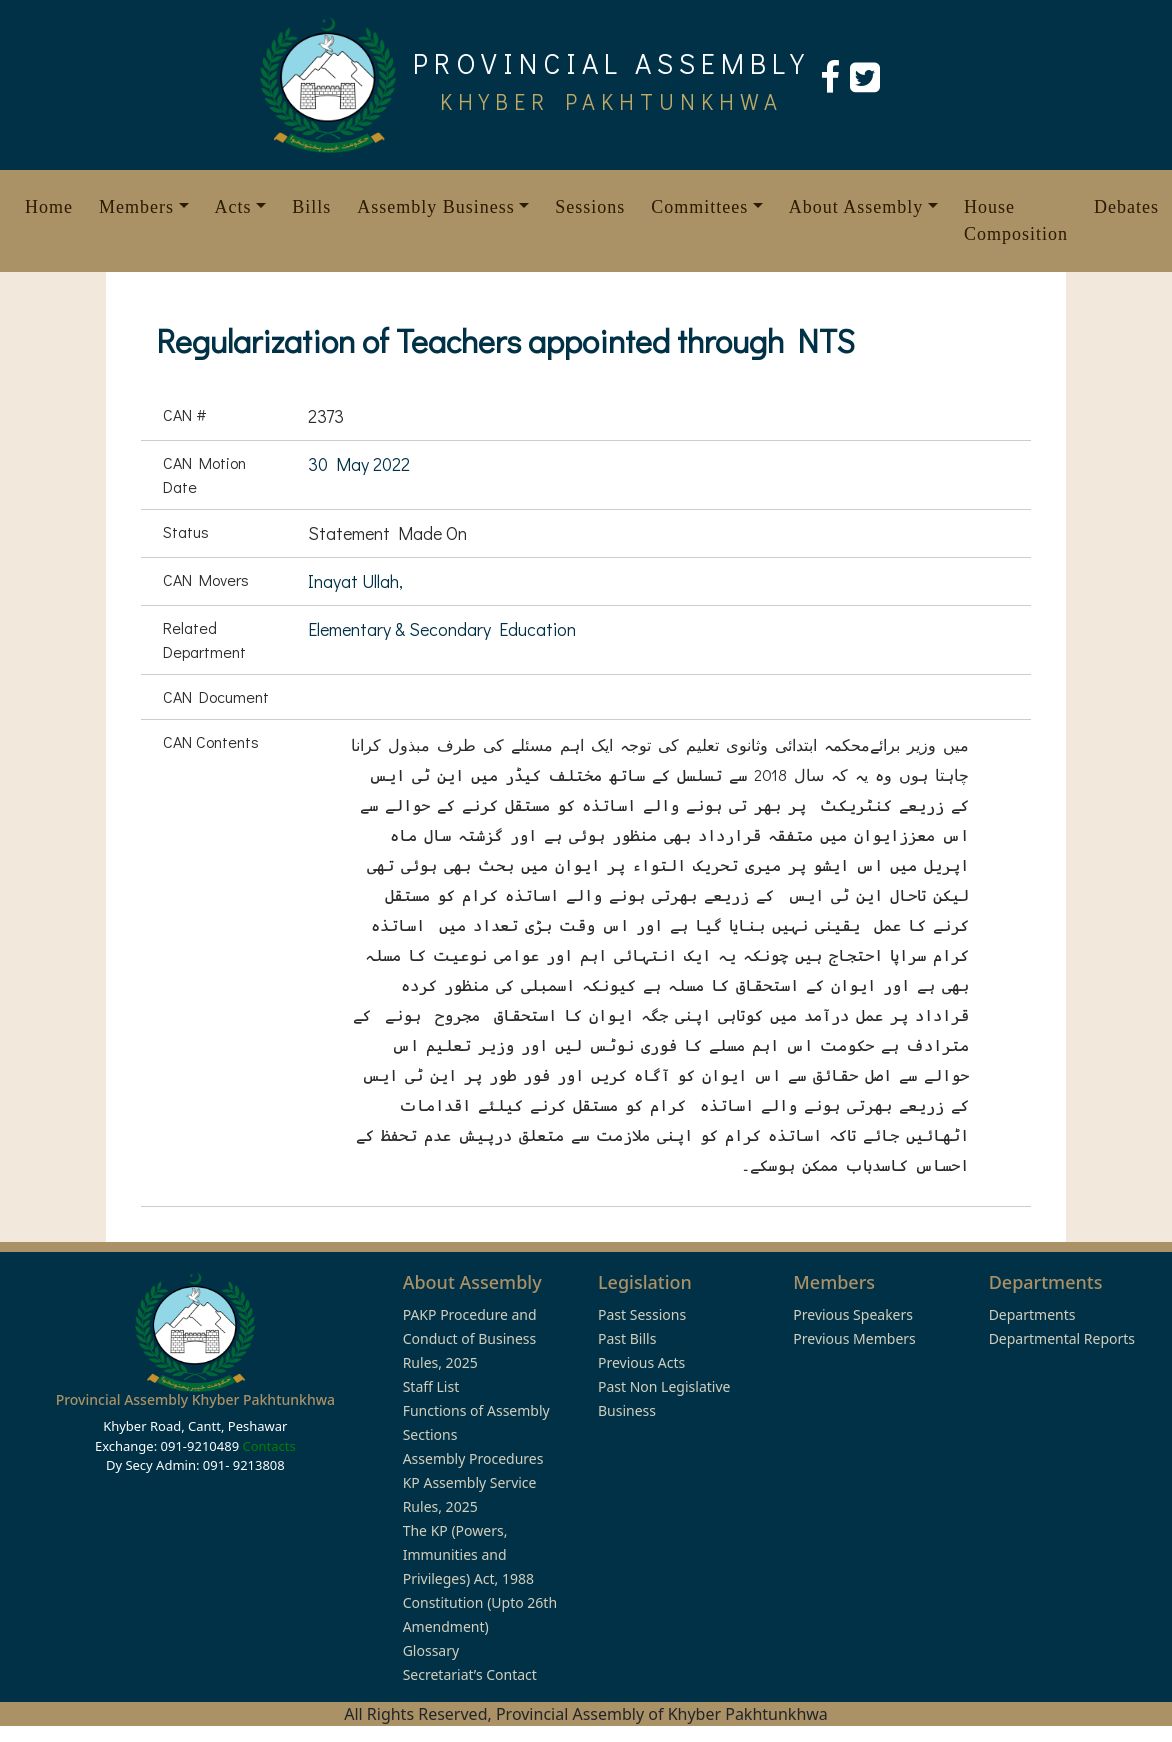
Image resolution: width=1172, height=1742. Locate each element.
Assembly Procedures (473, 1458)
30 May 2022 (359, 464)
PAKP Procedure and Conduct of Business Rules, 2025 (470, 1338)
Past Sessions (642, 1314)
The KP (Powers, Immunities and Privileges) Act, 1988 (468, 1554)
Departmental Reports (1062, 1338)
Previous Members (854, 1338)
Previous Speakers (853, 1314)
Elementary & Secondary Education (442, 629)
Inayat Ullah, (355, 581)
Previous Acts (641, 1362)
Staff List (431, 1386)
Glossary (431, 1650)
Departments (1032, 1314)
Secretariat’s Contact (470, 1674)
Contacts (268, 1446)
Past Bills (627, 1338)
